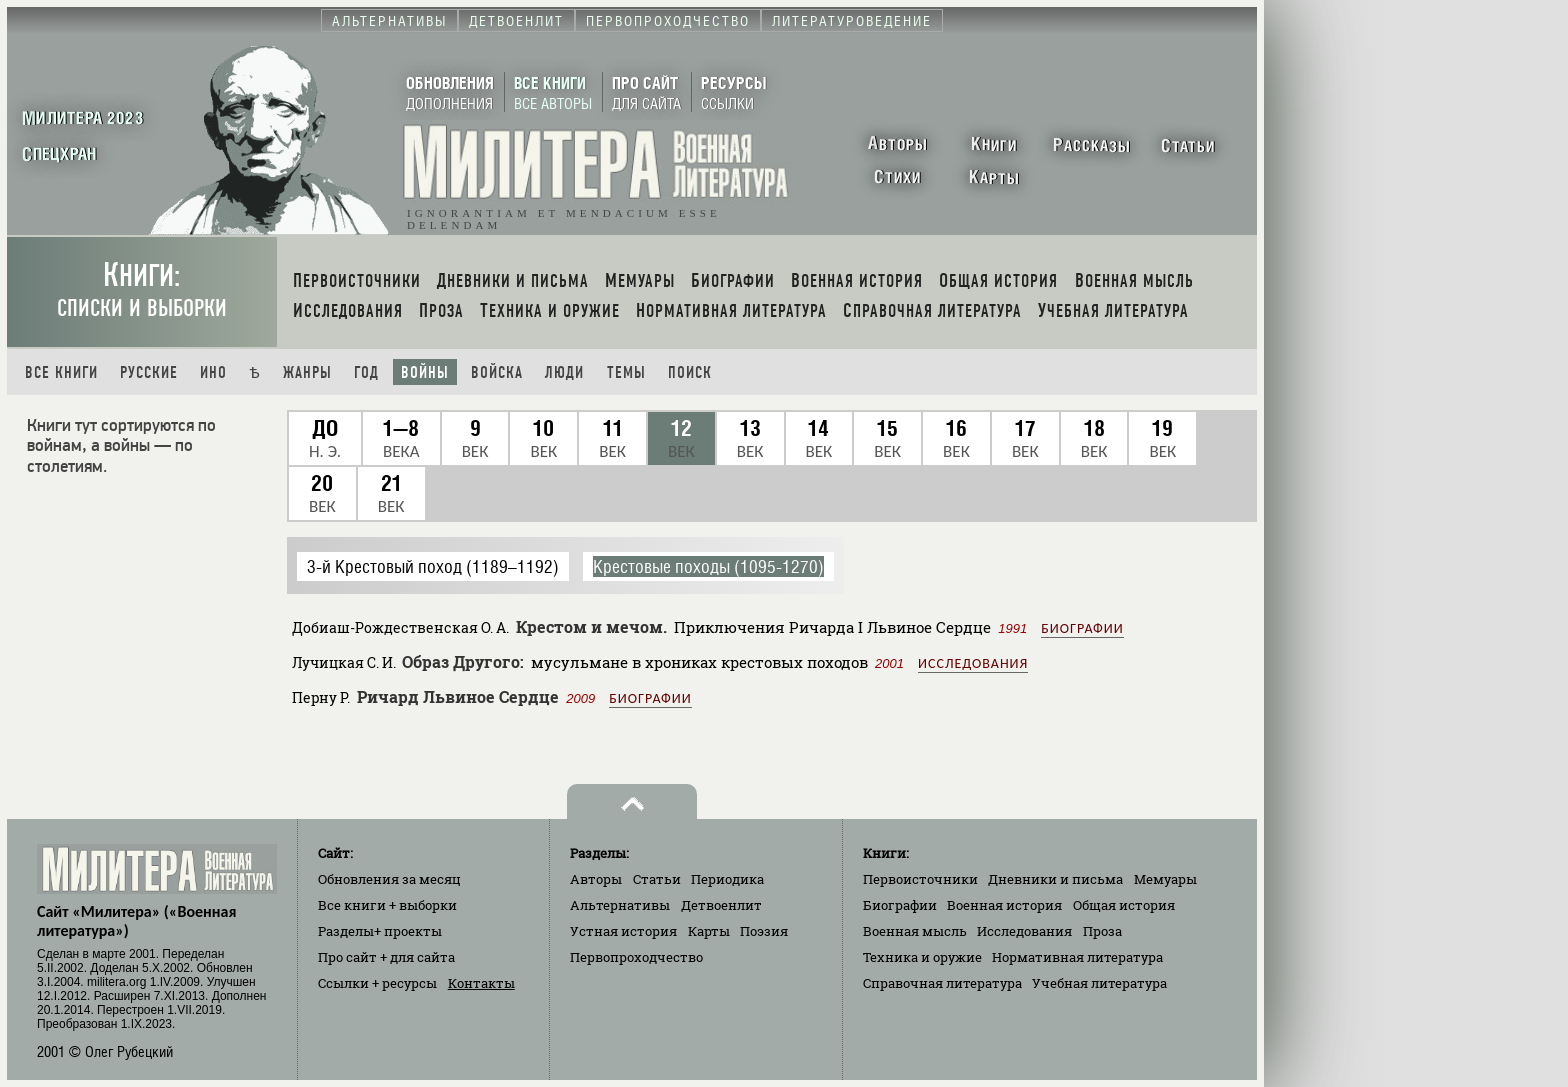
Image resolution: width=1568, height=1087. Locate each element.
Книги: (142, 289)
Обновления (389, 879)
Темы (626, 372)
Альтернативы (620, 905)
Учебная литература (1099, 983)
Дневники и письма (1055, 879)
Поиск (690, 372)
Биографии (1082, 628)
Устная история (623, 931)
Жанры (307, 372)
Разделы (380, 931)
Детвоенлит (721, 905)
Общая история (1124, 905)
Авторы (596, 879)
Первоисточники (920, 879)
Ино (213, 372)
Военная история (1004, 905)
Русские (149, 372)
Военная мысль (915, 931)
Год (366, 372)
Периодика (727, 879)
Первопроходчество (636, 957)
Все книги (61, 372)
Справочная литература (942, 983)
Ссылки (377, 983)
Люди (564, 372)
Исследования (973, 663)
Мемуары (1165, 879)
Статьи (657, 879)
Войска (497, 372)
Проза (1102, 931)
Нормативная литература (1077, 957)
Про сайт (386, 957)
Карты (709, 931)
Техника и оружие (922, 957)
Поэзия (764, 931)
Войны (425, 372)
